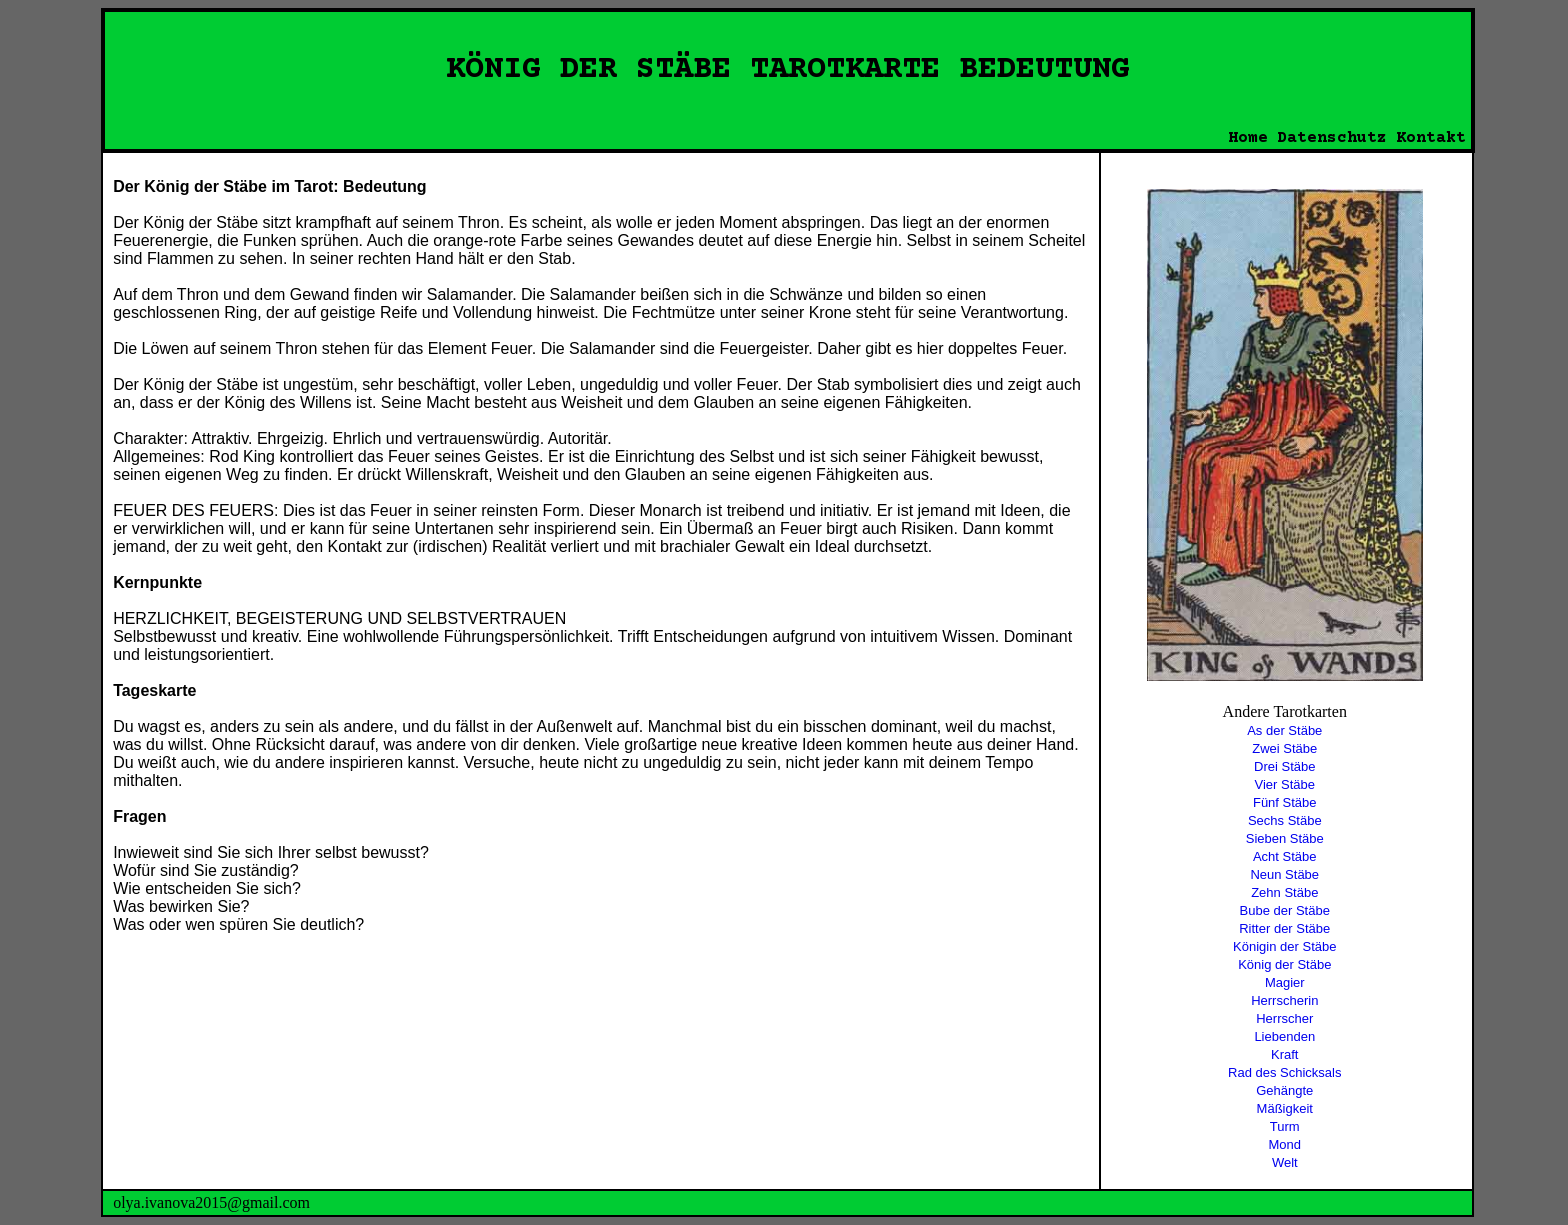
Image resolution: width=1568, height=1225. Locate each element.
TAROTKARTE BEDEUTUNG (940, 70)
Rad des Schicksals (1284, 1072)
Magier (1285, 982)
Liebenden (1284, 1036)
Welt (1285, 1162)
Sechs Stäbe (1285, 820)
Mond (1285, 1144)
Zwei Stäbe (1284, 748)
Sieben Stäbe (1285, 838)
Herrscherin (1284, 1000)
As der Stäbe (1284, 730)
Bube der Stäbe (1285, 910)
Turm (1285, 1126)
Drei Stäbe (1284, 766)
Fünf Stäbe (1285, 802)
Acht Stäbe (1285, 856)
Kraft (1284, 1054)
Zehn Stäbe (1284, 892)
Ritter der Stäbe (1284, 928)
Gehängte (1284, 1090)
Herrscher (1284, 1018)
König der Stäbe (1284, 964)
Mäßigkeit (1285, 1108)
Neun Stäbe (1284, 874)
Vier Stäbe (1285, 784)
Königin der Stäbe (1284, 946)
